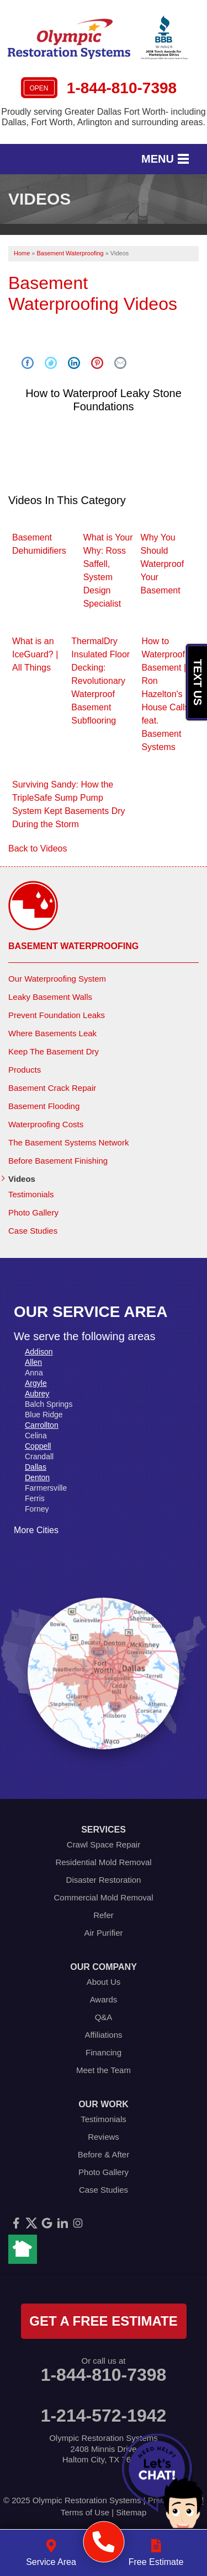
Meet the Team (103, 2070)
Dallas (35, 1467)
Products (24, 1069)
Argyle (36, 1383)
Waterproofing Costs (45, 1124)
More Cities (36, 1530)
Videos (21, 1178)
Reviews (103, 2136)
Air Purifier (103, 1932)
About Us (104, 1981)
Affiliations (103, 2034)
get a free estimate (103, 2320)
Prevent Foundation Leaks (56, 1015)
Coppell (38, 1446)
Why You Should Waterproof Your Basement (162, 564)
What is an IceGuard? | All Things (35, 654)
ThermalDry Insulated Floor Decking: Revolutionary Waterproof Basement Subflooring (100, 680)
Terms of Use (85, 2512)
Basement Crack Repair (52, 1087)
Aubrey (37, 1393)
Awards (104, 1999)
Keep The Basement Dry (53, 1051)
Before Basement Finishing (58, 1160)
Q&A (104, 2017)
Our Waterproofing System (57, 978)
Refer (103, 1915)
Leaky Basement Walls (50, 997)
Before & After (103, 2154)
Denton (37, 1477)
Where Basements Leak (52, 1033)
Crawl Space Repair (103, 1844)
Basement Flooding (43, 1106)
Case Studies (32, 1230)
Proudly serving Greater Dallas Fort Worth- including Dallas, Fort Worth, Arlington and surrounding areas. (103, 117)
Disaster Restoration (103, 1879)
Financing (103, 2052)
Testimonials (31, 1194)
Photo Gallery (33, 1212)
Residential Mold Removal (103, 1862)
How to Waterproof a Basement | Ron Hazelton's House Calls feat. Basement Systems (166, 694)
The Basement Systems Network (68, 1142)
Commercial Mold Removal (103, 1897)
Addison (39, 1351)
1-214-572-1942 (104, 2415)
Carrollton (42, 1425)
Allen (33, 1362)
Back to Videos (37, 848)
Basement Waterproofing (73, 946)
